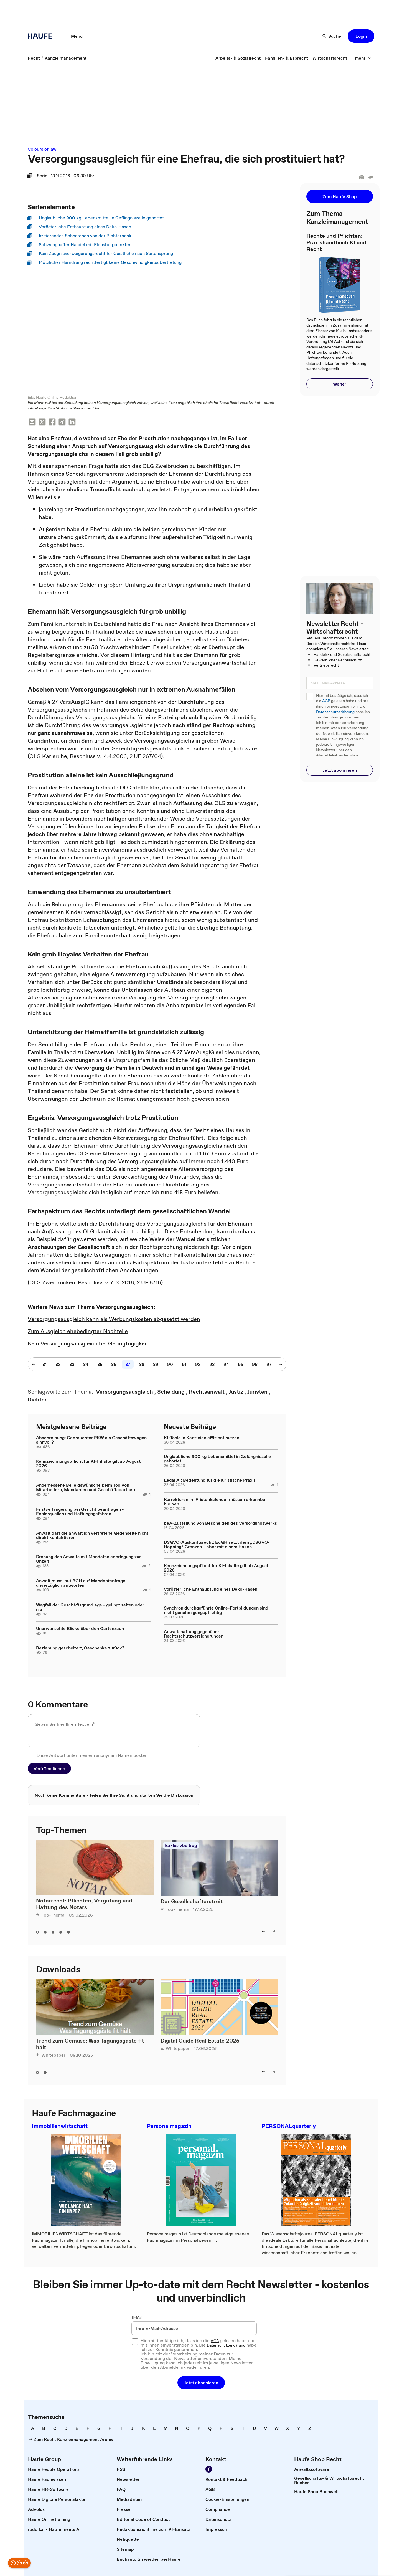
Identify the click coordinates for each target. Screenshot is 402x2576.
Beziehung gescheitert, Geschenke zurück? (80, 1648)
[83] (72, 1364)
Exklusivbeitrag (181, 1845)
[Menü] (74, 36)
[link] (34, 58)
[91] (184, 1364)
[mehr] (363, 58)
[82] (58, 1364)
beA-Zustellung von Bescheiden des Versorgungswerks (220, 1523)
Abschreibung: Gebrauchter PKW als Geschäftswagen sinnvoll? (91, 1440)
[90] (170, 1364)
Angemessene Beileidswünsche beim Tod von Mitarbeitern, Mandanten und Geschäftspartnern (86, 1487)
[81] (44, 1364)
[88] (141, 1364)
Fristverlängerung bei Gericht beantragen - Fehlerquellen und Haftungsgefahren (80, 1511)
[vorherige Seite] (33, 1364)
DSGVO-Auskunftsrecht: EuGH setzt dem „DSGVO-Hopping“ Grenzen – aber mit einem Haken (217, 1544)
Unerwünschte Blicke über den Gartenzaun (80, 1628)
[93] (212, 1364)
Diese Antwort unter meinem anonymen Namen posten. (93, 1755)
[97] (269, 1364)
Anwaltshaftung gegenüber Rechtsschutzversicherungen (193, 1633)
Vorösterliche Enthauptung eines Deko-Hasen (210, 1589)
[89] (156, 1364)
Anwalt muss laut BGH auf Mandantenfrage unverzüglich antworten (80, 1583)
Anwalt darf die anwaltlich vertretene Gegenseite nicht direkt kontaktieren (92, 1535)
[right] (274, 1931)
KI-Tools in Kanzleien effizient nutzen (201, 1438)
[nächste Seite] (280, 1364)
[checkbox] (31, 1755)
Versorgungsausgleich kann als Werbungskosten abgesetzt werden (114, 1319)
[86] (114, 1364)
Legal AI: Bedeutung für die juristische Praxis (210, 1480)
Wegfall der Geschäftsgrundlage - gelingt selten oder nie (90, 1607)
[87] (128, 1364)
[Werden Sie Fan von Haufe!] (208, 2469)
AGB (326, 701)
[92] (198, 1364)
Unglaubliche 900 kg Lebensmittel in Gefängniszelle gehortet (217, 1458)
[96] (255, 1364)
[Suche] (331, 36)
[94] (226, 1364)
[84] (86, 1364)
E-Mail (138, 2318)
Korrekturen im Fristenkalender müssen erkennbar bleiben (215, 1501)
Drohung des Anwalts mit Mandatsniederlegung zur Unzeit (88, 1559)
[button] (361, 36)
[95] (240, 1364)
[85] (100, 1364)
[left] (263, 1931)
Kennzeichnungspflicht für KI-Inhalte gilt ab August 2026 (88, 1463)
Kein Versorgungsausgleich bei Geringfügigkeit (88, 1344)
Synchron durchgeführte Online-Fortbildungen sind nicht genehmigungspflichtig (216, 1610)
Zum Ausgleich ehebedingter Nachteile (78, 1331)
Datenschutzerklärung (335, 712)
